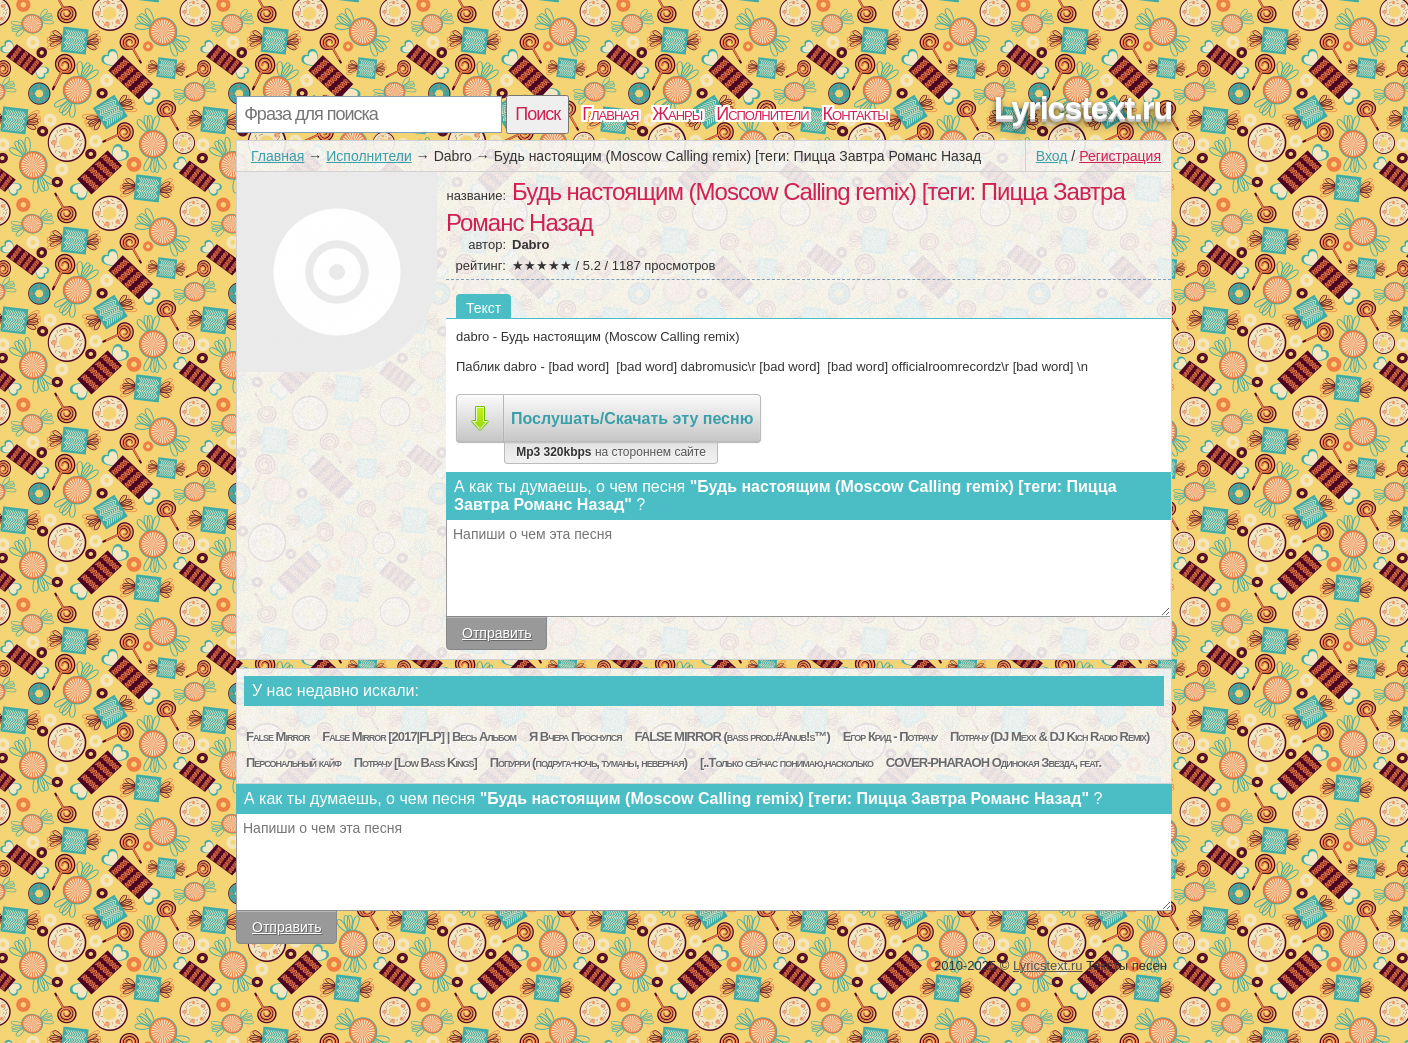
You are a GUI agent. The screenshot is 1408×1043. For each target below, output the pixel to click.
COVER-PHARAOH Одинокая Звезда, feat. (993, 762)
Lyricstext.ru (1083, 108)
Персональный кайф (293, 762)
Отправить (496, 633)
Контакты (855, 114)
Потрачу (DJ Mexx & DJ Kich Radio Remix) (1049, 736)
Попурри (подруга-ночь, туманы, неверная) (588, 762)
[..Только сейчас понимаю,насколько (786, 762)
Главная (610, 114)
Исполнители (762, 114)
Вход (1052, 156)
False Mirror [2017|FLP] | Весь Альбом (419, 736)
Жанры (677, 114)
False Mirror (277, 736)
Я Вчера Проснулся (575, 736)
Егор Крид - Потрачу (890, 736)
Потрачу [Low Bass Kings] (415, 762)
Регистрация (1120, 156)
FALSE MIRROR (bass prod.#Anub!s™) (732, 736)
